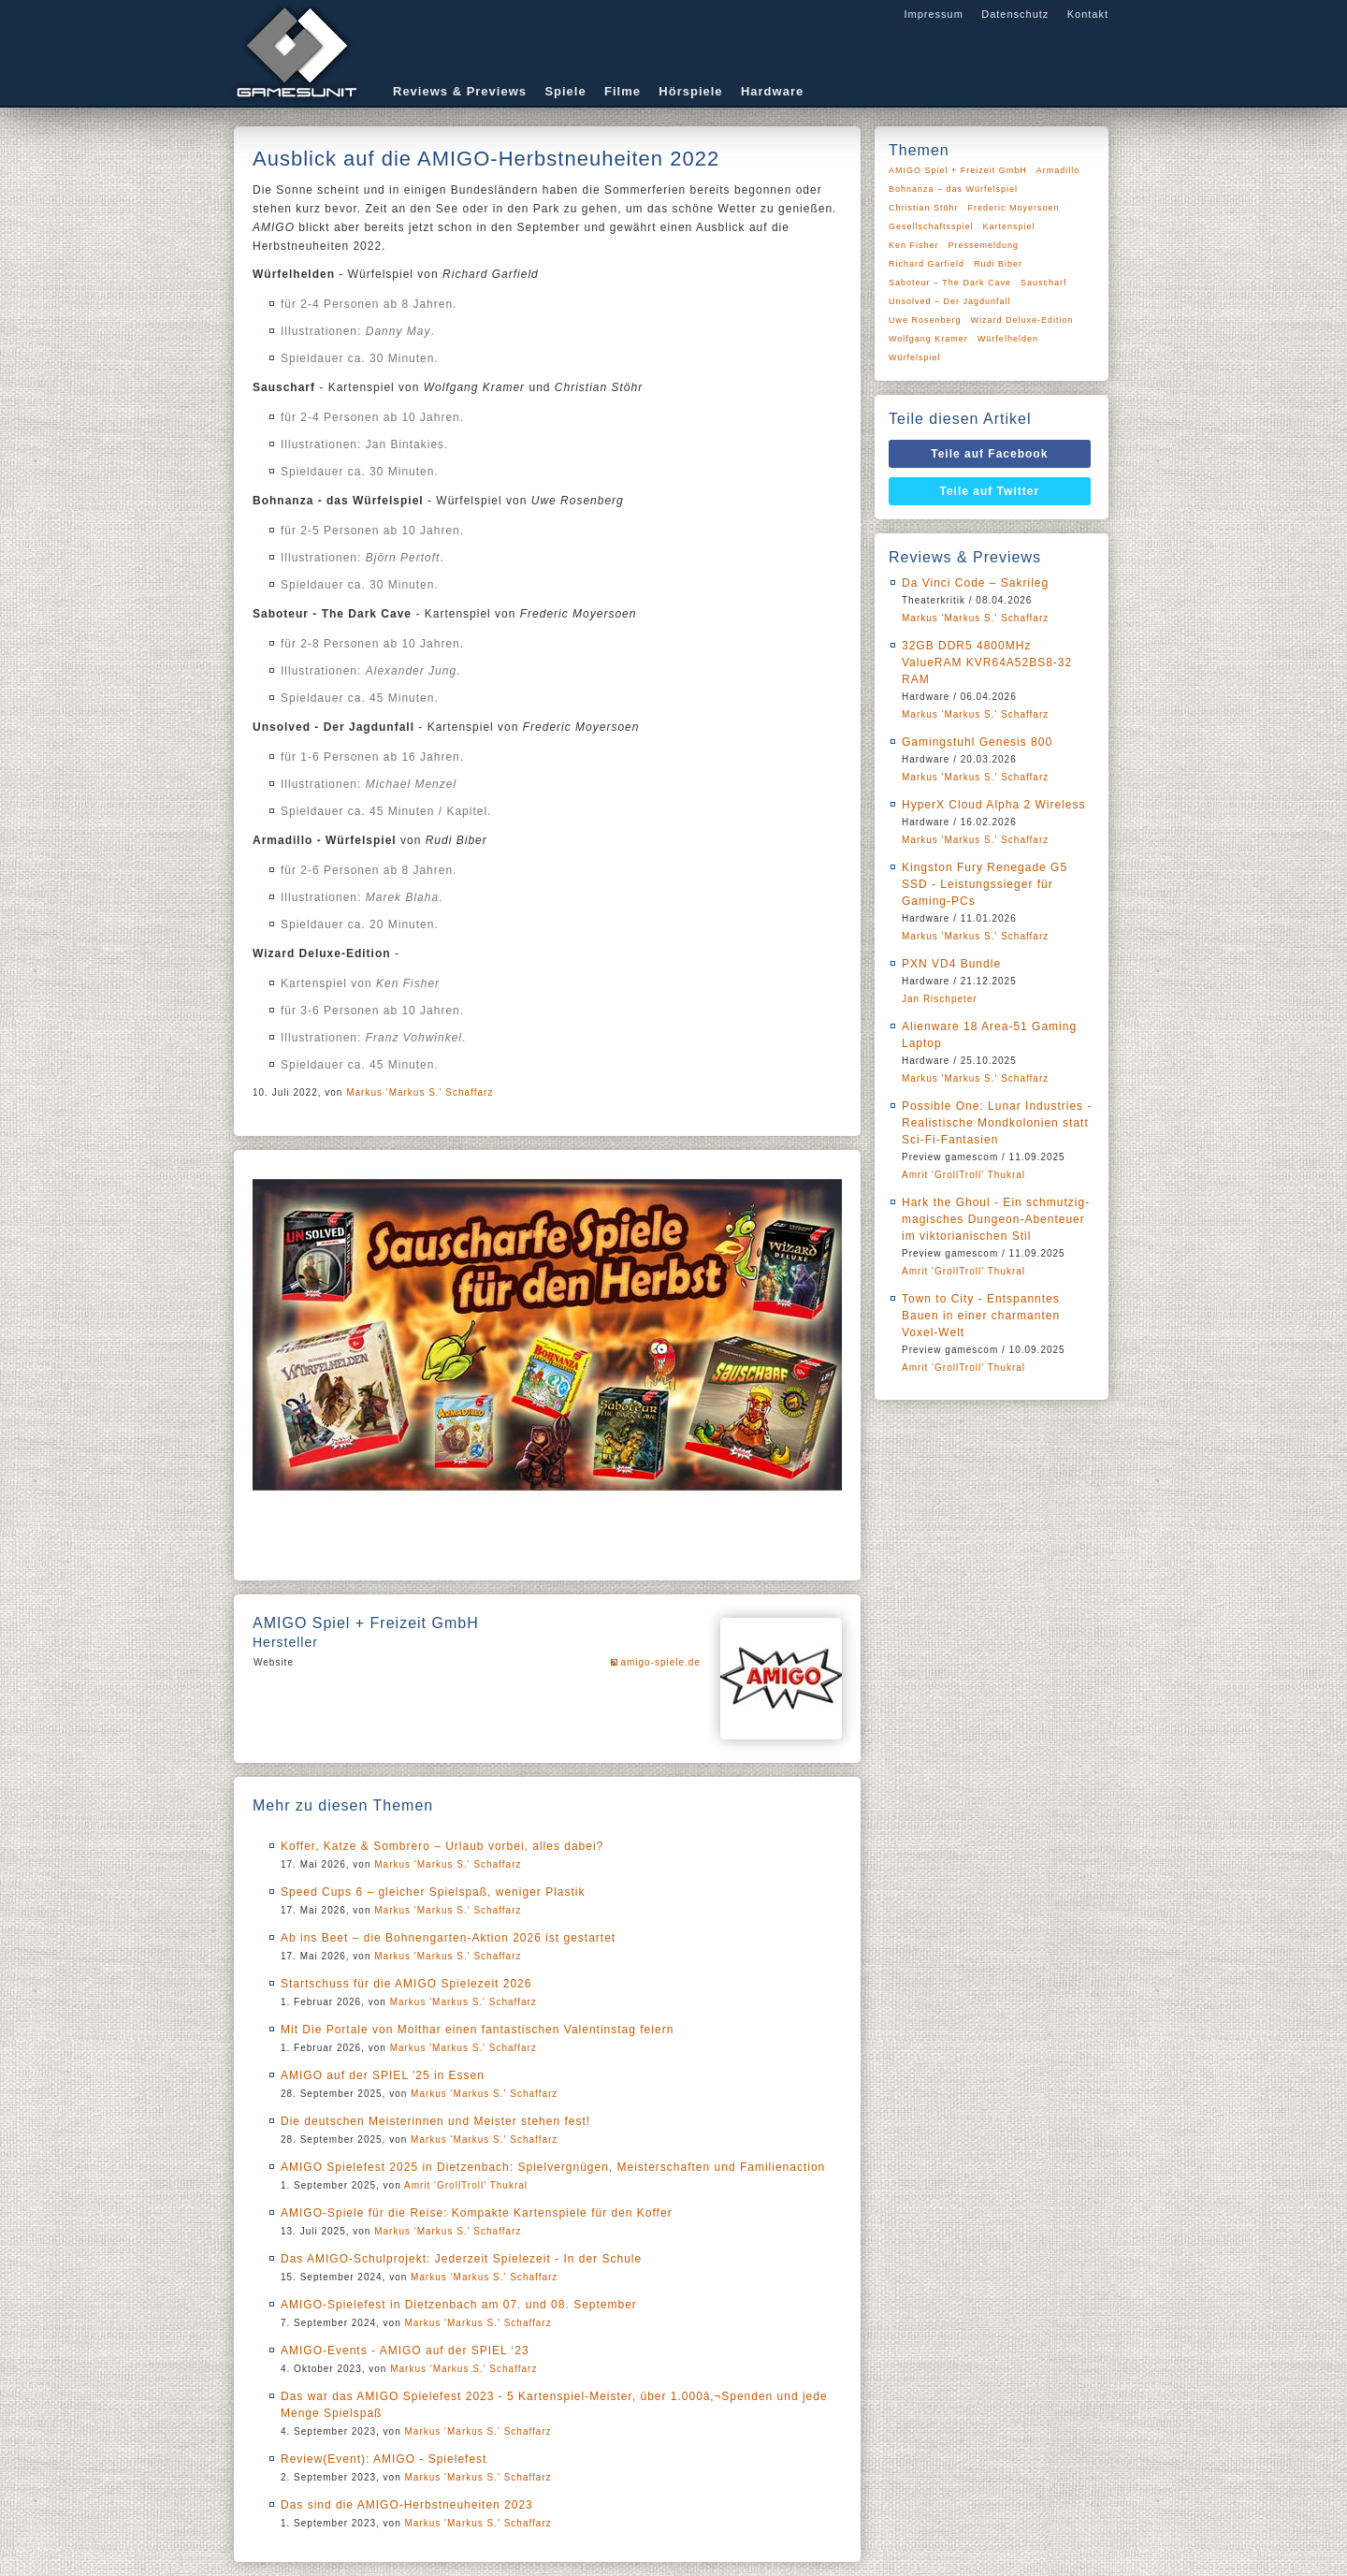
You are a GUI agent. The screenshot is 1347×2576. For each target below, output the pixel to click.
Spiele (565, 91)
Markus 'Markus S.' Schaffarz (419, 1092)
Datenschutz (1015, 14)
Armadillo (1058, 170)
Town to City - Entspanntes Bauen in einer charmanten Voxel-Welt (981, 1315)
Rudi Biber (998, 264)
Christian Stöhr (924, 207)
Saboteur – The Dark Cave (950, 282)
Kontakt (1087, 14)
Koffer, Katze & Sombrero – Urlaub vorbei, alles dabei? (442, 1846)
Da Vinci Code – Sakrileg (975, 582)
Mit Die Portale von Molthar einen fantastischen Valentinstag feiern (477, 2029)
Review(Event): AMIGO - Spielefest (383, 2459)
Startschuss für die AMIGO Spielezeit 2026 (406, 1983)
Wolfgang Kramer (928, 338)
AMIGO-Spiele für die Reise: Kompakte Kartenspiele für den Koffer (477, 2212)
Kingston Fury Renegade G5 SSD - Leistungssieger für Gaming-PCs (984, 884)
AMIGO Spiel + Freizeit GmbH (958, 170)
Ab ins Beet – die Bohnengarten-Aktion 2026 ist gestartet (448, 1937)
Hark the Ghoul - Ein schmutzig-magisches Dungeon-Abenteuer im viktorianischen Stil (996, 1219)
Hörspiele (690, 91)
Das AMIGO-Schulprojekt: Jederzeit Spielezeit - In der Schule (461, 2258)
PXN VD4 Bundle (951, 963)
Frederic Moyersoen (1014, 207)
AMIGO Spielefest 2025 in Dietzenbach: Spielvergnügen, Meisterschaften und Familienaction (553, 2167)
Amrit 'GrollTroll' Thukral (466, 2185)
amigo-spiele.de (660, 1662)
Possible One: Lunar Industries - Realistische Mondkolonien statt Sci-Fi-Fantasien (997, 1122)
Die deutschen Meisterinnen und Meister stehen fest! (435, 2121)
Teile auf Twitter (990, 491)
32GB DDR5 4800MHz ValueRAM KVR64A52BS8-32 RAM (987, 662)
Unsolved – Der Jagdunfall (950, 301)
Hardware (772, 91)
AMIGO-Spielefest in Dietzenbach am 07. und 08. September (459, 2304)
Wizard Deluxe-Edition (1022, 320)
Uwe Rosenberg (925, 320)
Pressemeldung (984, 245)
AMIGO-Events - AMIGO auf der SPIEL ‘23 (405, 2350)
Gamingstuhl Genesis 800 (977, 742)
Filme (622, 91)
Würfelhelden (1008, 338)
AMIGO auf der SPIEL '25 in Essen (383, 2075)
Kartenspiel (1009, 226)
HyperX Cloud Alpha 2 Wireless (993, 804)
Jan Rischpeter (940, 999)
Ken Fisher (914, 245)
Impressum (933, 14)
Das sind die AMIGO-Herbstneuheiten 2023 (407, 2504)
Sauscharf (1044, 282)
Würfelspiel (915, 357)
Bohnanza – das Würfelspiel (953, 189)
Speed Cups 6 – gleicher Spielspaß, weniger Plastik (433, 1892)
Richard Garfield (926, 264)
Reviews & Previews (460, 91)
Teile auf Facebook (989, 453)
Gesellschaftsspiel (931, 226)
